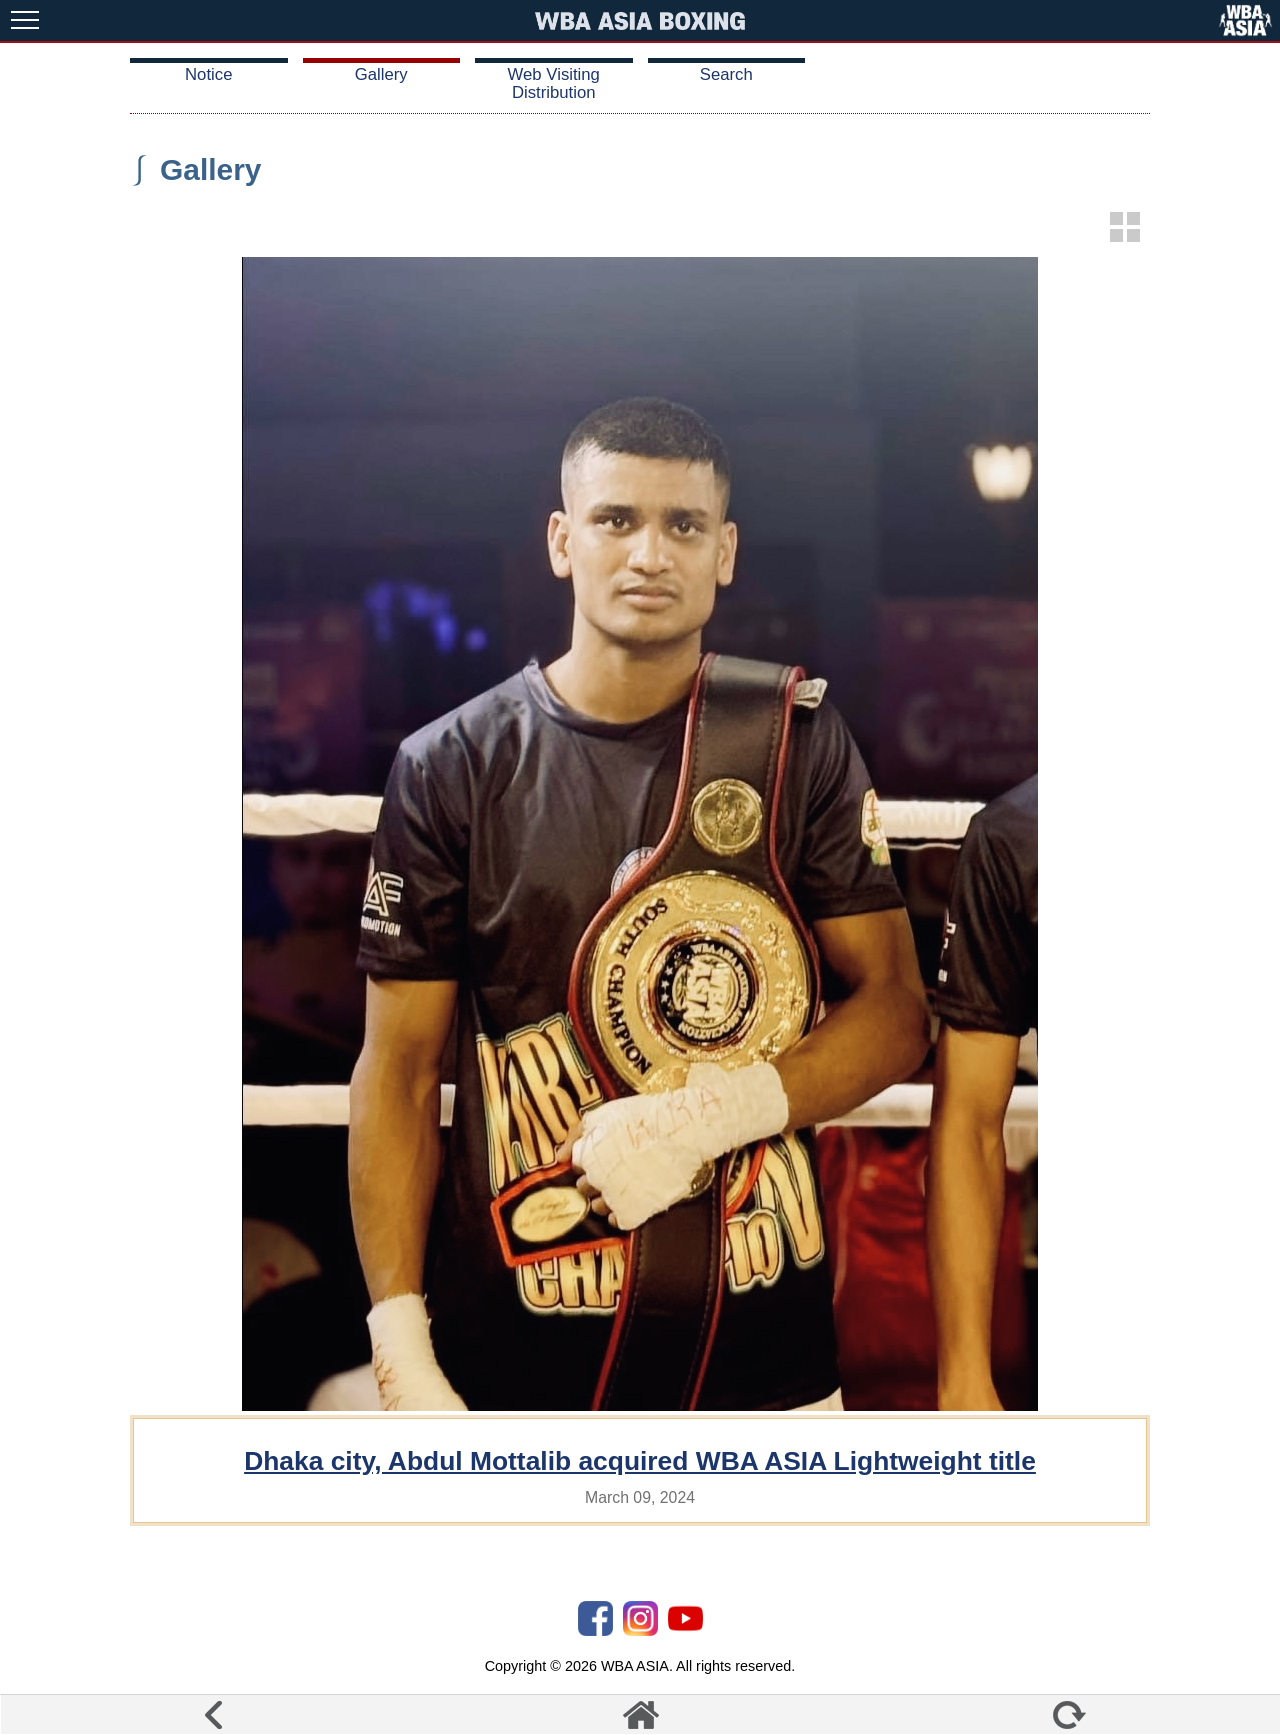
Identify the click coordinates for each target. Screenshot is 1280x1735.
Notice (208, 74)
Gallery (381, 74)
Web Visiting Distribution (554, 83)
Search (726, 74)
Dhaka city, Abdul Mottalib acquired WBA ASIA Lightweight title (640, 1461)
